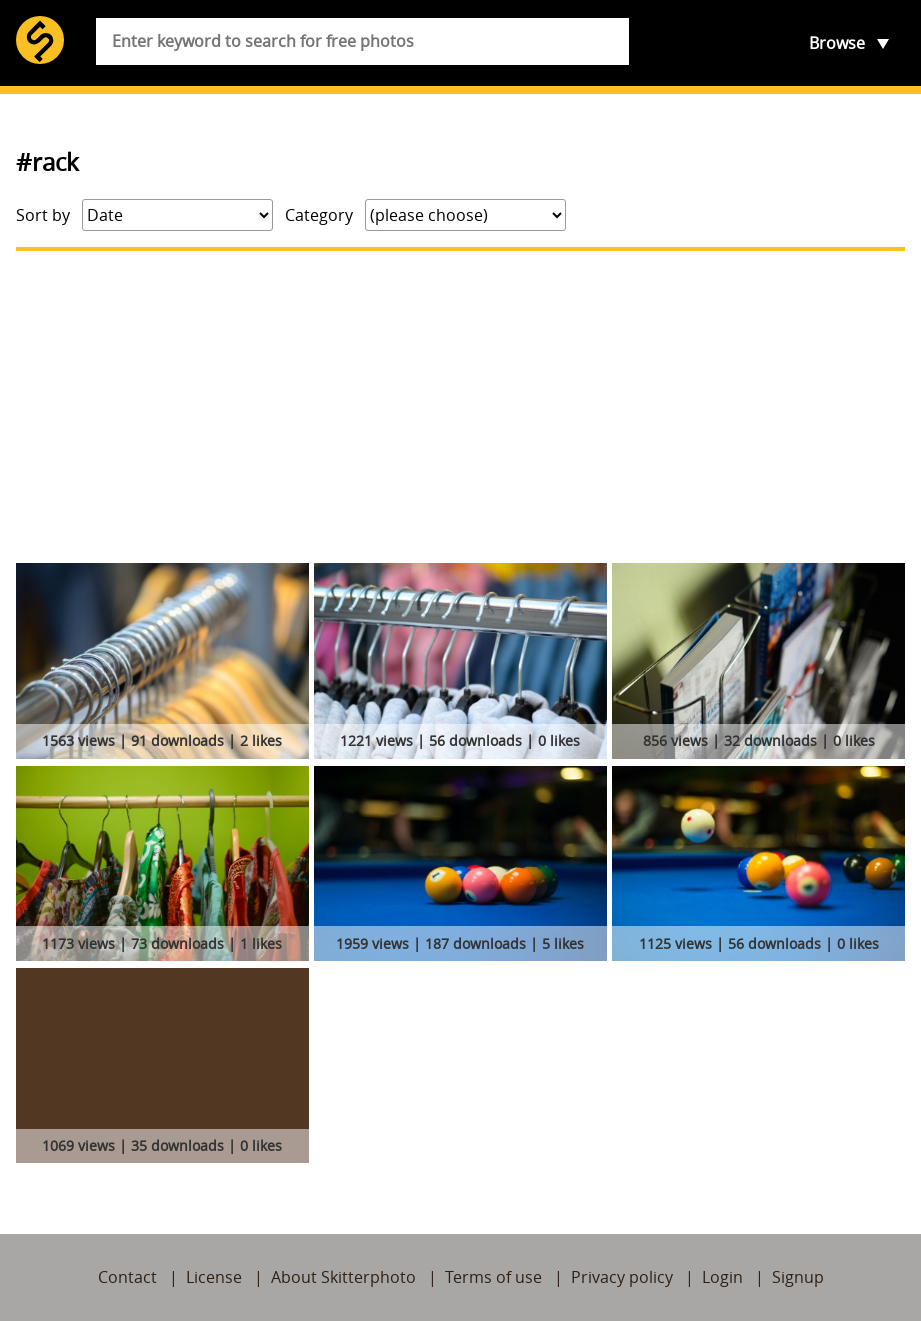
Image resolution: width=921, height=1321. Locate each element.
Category (319, 215)
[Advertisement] (460, 407)
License (214, 1277)
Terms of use (493, 1277)
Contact (127, 1277)
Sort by (43, 215)
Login (722, 1277)
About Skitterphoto (343, 1277)
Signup (798, 1277)
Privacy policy (622, 1277)
